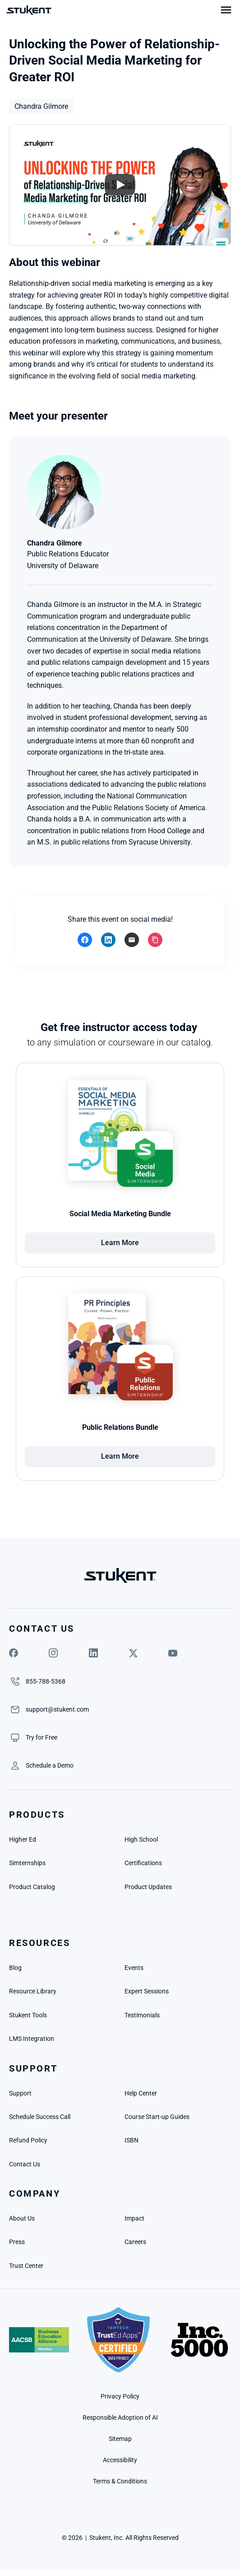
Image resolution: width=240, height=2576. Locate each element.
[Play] (120, 185)
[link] (41, 1737)
